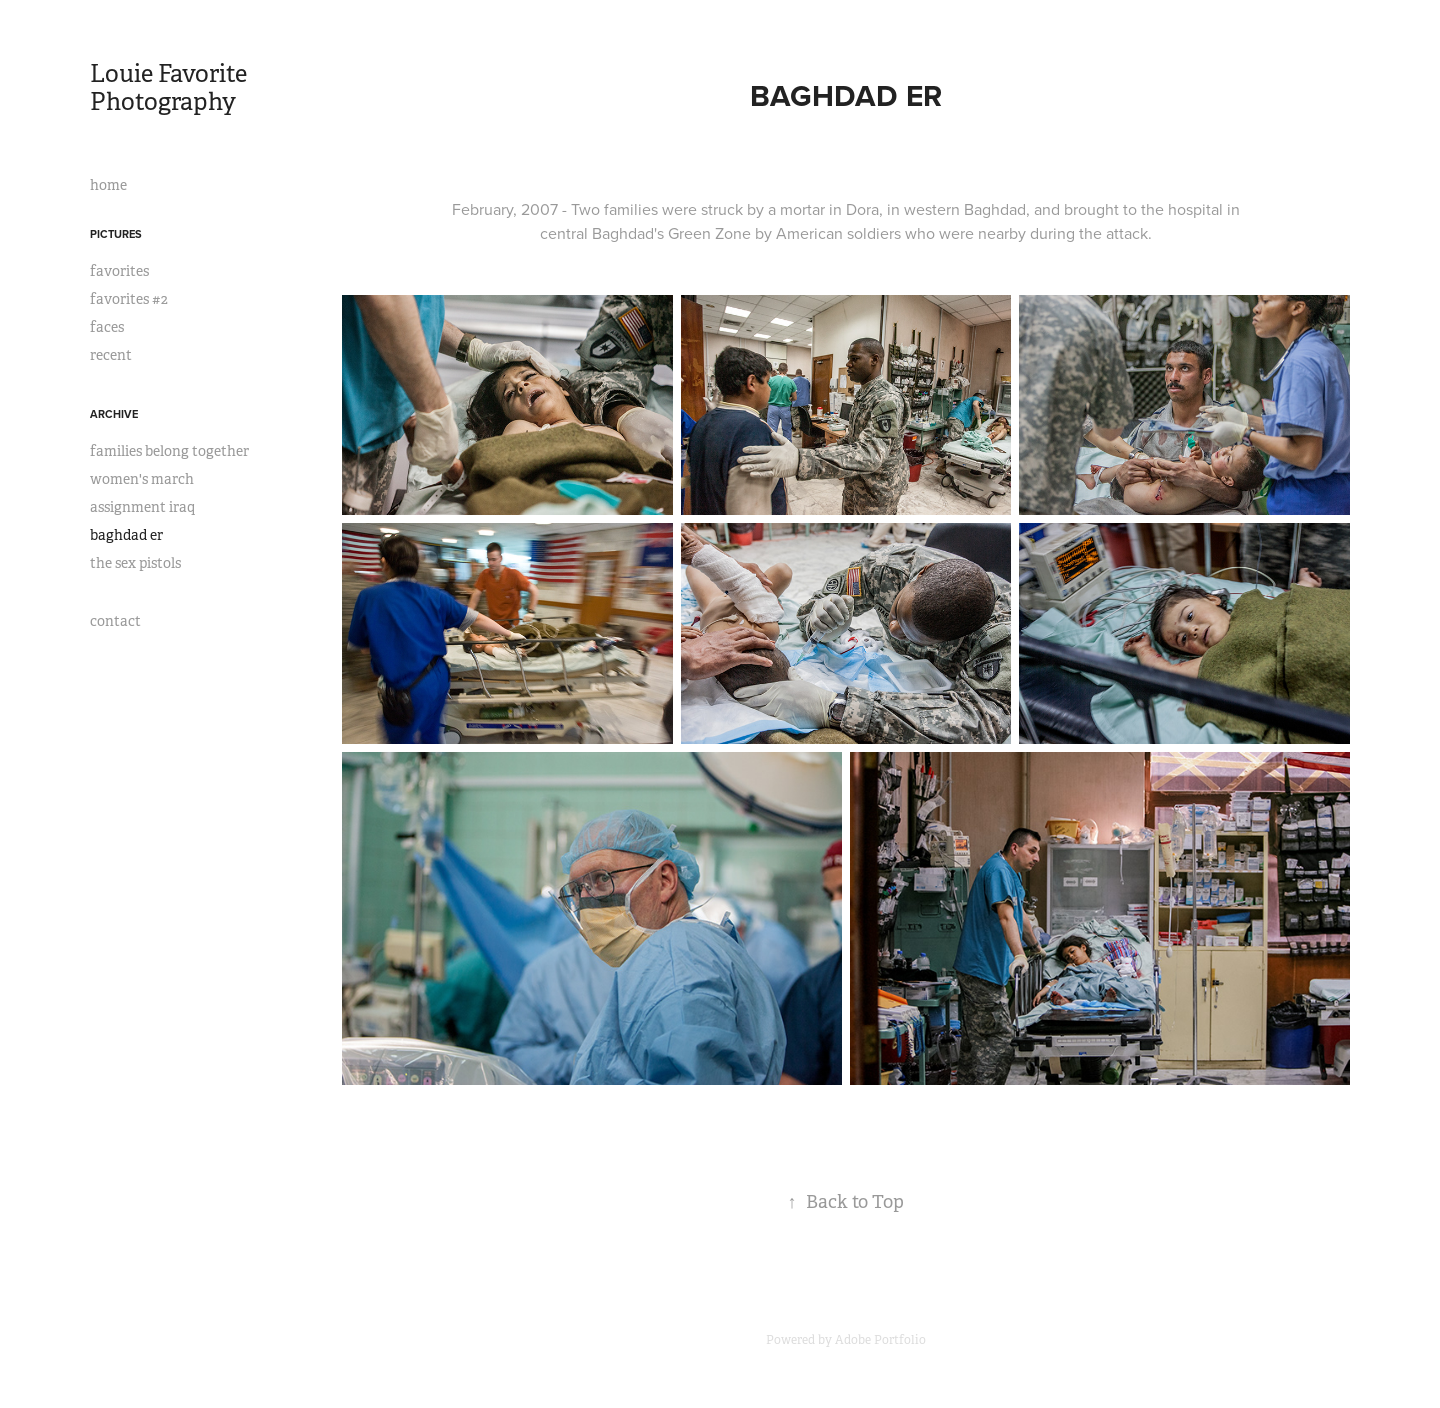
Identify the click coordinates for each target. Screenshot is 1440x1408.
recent (111, 355)
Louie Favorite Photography (171, 88)
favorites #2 (129, 299)
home (108, 185)
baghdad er (126, 535)
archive (114, 414)
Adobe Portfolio (880, 1340)
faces (107, 327)
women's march (142, 479)
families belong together (169, 451)
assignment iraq (142, 507)
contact (115, 621)
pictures (116, 234)
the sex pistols (135, 563)
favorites (119, 271)
